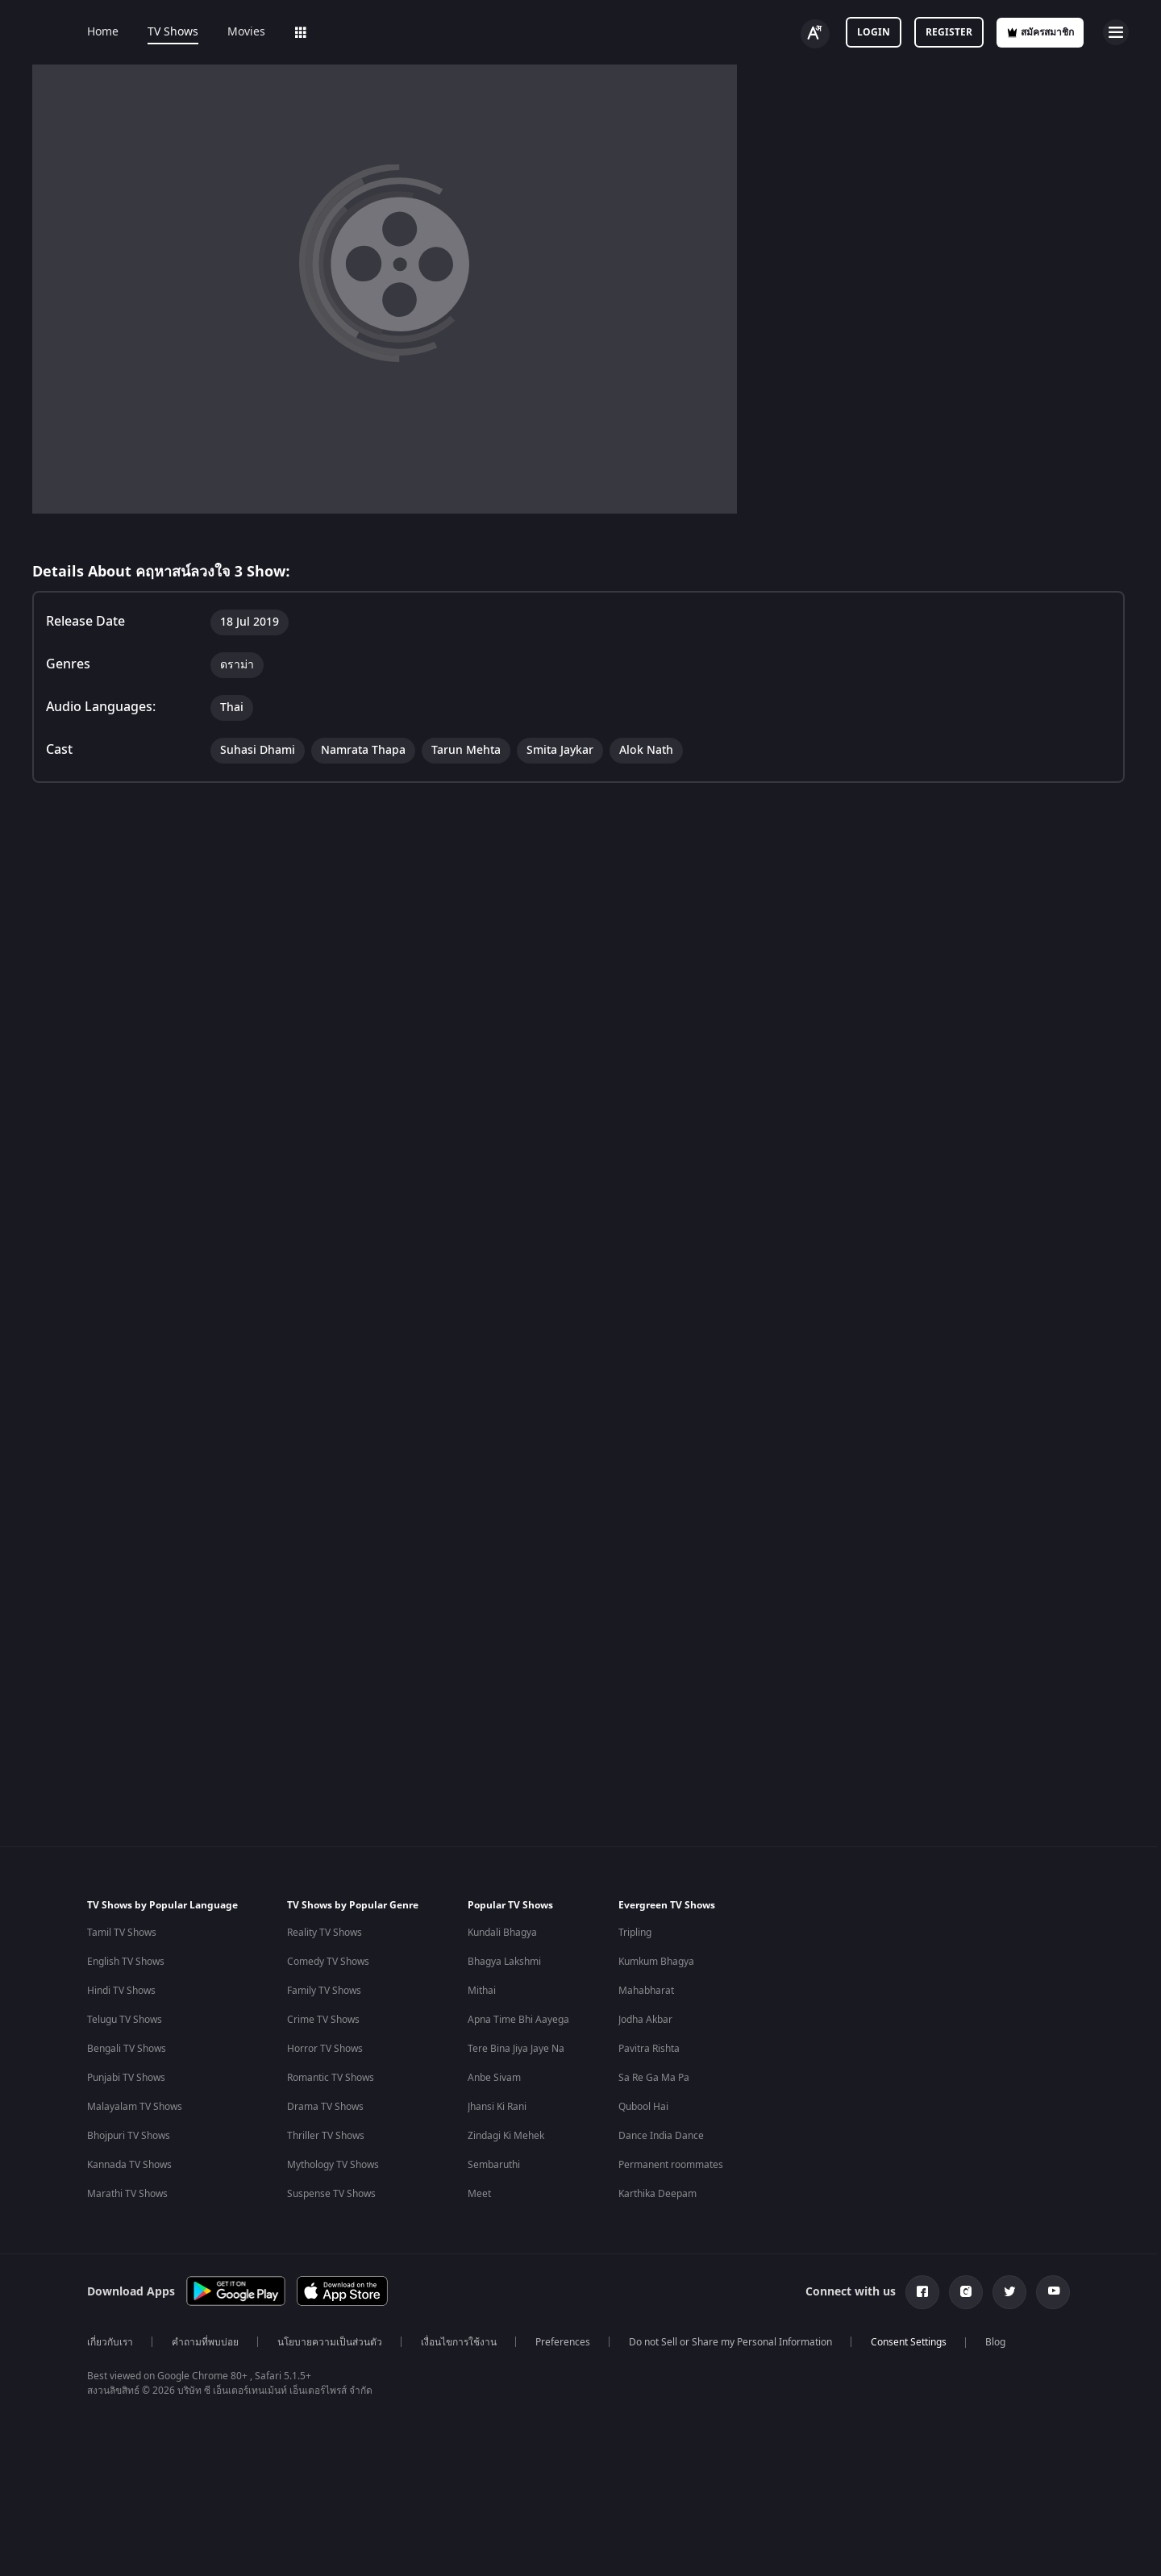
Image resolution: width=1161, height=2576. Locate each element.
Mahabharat (646, 1990)
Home (103, 32)
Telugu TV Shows (124, 2019)
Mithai (482, 1990)
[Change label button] (815, 33)
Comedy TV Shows (328, 1961)
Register (949, 32)
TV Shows (173, 32)
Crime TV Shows (323, 2019)
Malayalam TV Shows (134, 2107)
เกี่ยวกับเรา (110, 2342)
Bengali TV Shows (126, 2048)
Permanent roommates (670, 2165)
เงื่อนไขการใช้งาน (459, 2342)
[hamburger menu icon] (1116, 32)
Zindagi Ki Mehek (506, 2136)
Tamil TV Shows (121, 1932)
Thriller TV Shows (325, 2136)
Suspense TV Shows (331, 2194)
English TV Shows (125, 1961)
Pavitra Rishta (649, 2048)
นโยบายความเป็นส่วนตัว (329, 2342)
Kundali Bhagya (502, 1932)
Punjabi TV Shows (126, 2077)
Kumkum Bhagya (656, 1961)
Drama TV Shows (325, 2107)
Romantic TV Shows (330, 2077)
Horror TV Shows (325, 2048)
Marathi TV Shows (127, 2194)
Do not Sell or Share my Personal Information (730, 2342)
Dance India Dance (661, 2136)
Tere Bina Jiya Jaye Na (516, 2048)
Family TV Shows (324, 1990)
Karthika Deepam (657, 2194)
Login (873, 32)
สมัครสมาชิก (1040, 32)
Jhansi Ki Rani (497, 2107)
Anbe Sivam (494, 2077)
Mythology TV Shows (333, 2165)
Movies (246, 32)
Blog (995, 2342)
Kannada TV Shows (129, 2165)
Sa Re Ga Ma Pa (653, 2077)
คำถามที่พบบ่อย (205, 2342)
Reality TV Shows (324, 1932)
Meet (479, 2194)
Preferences (562, 2342)
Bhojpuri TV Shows (128, 2136)
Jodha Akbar (645, 2019)
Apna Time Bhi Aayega (518, 2019)
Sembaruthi (494, 2165)
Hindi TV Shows (121, 1990)
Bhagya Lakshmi (504, 1961)
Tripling (634, 1932)
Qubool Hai (643, 2107)
